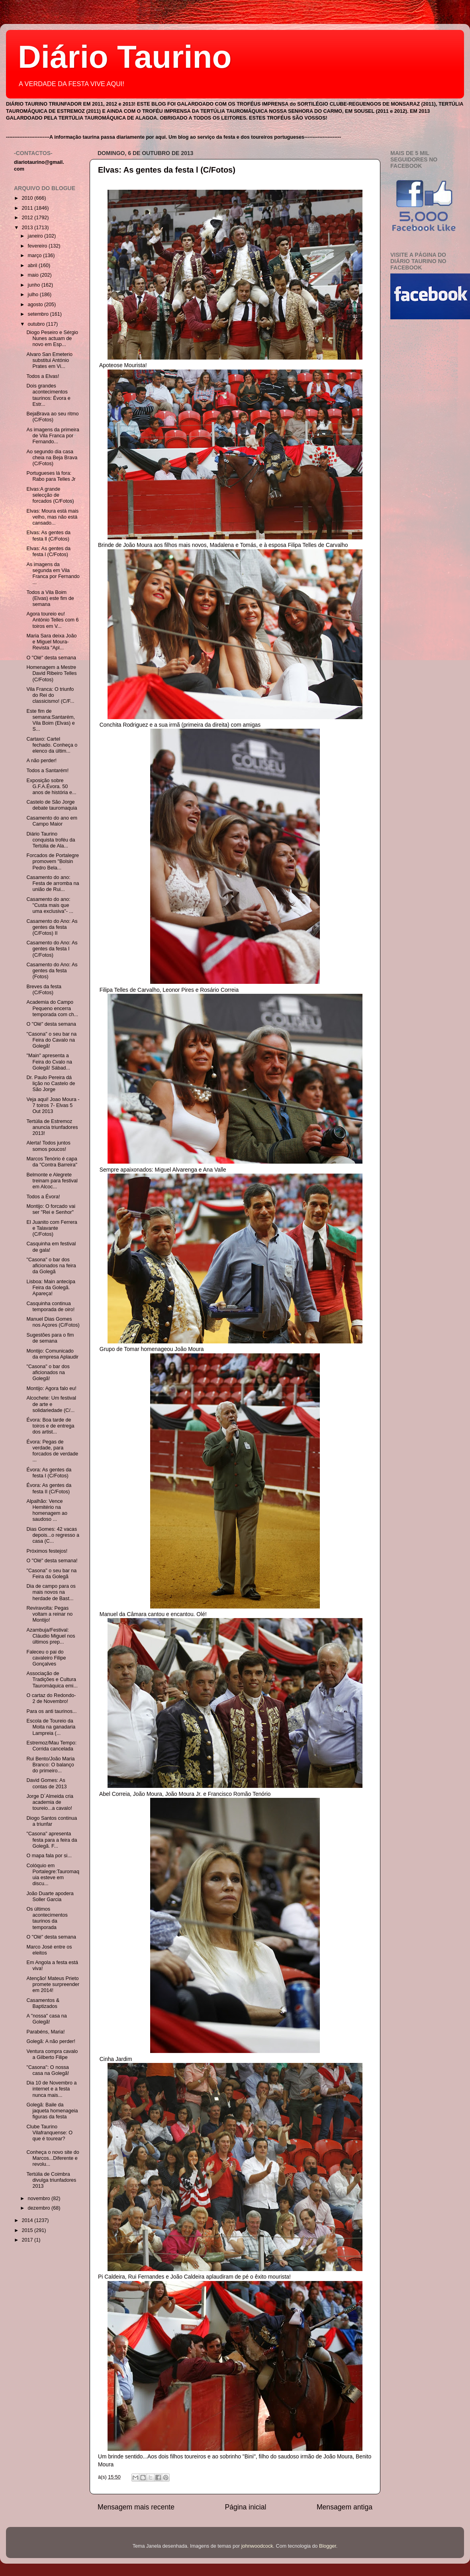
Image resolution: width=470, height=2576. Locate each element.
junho (34, 285)
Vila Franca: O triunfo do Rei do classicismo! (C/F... (50, 695)
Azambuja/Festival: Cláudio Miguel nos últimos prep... (50, 1636)
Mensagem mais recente (136, 2507)
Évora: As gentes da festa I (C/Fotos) (48, 1473)
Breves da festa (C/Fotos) (43, 989)
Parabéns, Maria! (45, 2032)
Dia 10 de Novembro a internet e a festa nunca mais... (51, 2089)
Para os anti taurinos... (51, 1711)
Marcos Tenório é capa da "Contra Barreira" (51, 1162)
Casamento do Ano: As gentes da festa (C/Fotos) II (51, 927)
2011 (28, 208)
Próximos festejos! (46, 1551)
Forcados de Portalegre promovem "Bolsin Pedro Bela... (52, 861)
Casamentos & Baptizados (42, 2003)
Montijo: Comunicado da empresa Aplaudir (52, 1354)
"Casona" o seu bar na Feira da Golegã (51, 1573)
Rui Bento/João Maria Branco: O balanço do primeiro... (50, 1765)
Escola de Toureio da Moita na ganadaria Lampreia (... (50, 1727)
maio (34, 275)
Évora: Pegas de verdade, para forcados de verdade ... (52, 1451)
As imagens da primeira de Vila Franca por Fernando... (52, 435)
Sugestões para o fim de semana (50, 1338)
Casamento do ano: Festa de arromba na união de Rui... (52, 883)
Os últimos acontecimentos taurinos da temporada (46, 1918)
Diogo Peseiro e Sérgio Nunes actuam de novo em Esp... (52, 338)
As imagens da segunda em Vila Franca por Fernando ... (52, 573)
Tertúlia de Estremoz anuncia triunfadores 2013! (52, 1127)
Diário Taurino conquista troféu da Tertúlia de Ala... (50, 840)
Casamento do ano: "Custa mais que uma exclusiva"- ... (49, 905)
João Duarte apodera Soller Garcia (49, 1896)
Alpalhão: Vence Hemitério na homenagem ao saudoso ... (46, 1510)
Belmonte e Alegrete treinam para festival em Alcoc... (51, 1181)
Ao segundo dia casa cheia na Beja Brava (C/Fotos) (51, 457)
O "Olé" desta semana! (51, 1560)
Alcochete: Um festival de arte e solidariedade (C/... (51, 1404)
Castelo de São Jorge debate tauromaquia (51, 805)
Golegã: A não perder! (50, 2041)
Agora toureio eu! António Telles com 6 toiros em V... (52, 620)
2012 (28, 217)
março (35, 255)
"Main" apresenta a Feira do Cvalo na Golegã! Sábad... (49, 1061)
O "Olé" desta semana (51, 658)
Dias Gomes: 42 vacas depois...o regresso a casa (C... (52, 1535)
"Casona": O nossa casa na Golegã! (47, 2070)
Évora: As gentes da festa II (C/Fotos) (48, 1488)
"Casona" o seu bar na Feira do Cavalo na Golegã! (51, 1040)
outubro (37, 324)
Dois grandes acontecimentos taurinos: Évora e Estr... (48, 395)
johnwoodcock (257, 2546)
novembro (40, 2198)
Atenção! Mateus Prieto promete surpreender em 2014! (52, 1984)
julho (34, 294)
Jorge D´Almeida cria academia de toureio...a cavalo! (49, 1802)
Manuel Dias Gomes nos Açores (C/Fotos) (52, 1322)
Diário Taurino (124, 57)
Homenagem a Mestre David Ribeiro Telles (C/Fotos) (51, 673)
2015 (28, 2230)
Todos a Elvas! (42, 376)
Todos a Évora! (43, 1197)
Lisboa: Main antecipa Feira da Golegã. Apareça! (50, 1287)
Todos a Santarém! (47, 770)
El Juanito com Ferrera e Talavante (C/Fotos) (51, 1228)
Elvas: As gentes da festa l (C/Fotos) (166, 169)
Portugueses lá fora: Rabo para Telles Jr (50, 476)
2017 (28, 2240)
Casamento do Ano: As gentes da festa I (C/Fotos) (51, 949)
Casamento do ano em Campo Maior (51, 821)
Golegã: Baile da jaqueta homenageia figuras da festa (52, 2111)
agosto (36, 304)
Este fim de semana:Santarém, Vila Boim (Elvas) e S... (50, 720)
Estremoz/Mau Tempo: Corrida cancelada (51, 1746)
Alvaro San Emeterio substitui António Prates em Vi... (49, 360)
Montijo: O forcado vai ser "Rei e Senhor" (50, 1209)
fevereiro (38, 246)
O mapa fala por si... (48, 1855)
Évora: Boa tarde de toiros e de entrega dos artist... (50, 1426)
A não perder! (41, 760)
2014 (28, 2220)
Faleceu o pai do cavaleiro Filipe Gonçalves (46, 1658)
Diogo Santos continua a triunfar (51, 1821)
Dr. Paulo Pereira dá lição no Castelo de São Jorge (50, 1083)
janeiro (36, 236)
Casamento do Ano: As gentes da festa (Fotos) (51, 970)
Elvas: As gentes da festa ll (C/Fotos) (48, 535)
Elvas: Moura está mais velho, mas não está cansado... (52, 517)
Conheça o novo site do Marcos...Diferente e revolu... (52, 2158)
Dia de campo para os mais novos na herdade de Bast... (50, 1592)
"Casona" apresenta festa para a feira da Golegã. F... (51, 1839)
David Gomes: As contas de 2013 (46, 1783)
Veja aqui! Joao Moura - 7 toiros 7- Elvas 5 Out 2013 (52, 1105)
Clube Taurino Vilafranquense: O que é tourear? (49, 2132)
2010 (28, 198)
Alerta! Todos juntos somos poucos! (48, 1146)
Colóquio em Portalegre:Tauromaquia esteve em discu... (52, 1874)
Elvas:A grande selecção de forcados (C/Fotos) (50, 495)
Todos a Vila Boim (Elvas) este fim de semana (50, 598)
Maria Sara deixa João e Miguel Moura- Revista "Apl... (51, 642)
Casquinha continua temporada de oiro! (50, 1306)
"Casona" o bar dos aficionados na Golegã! (47, 1372)
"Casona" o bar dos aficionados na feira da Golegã (51, 1265)
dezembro (40, 2208)
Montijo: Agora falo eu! (51, 1388)
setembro (39, 314)
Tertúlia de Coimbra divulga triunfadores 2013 (51, 2180)
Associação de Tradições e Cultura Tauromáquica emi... (51, 1679)
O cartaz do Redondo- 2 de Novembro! (51, 1698)
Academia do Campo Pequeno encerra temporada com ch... (52, 1008)
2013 (28, 227)
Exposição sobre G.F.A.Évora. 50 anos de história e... (51, 786)
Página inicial (245, 2507)
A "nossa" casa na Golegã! (46, 2019)
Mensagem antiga (344, 2507)
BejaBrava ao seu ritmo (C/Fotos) (52, 417)
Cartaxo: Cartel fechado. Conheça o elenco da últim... (51, 745)
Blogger (327, 2546)
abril (33, 265)
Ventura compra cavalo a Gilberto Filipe (52, 2054)
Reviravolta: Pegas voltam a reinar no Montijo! (49, 1614)
